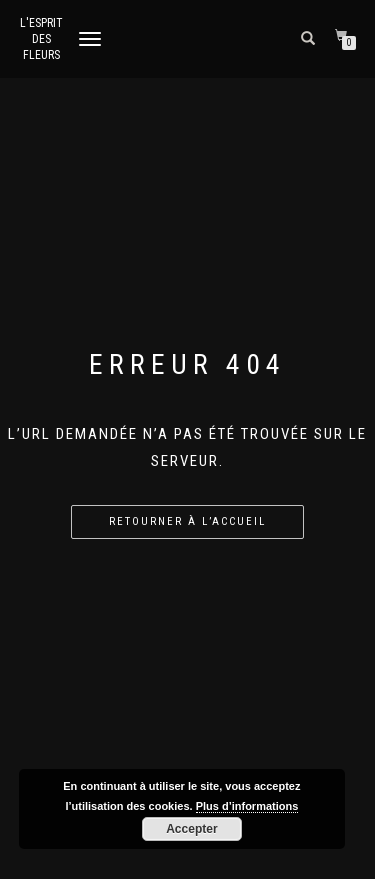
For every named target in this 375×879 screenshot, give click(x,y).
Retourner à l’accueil (187, 521)
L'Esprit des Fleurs (41, 39)
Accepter (191, 829)
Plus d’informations (247, 806)
